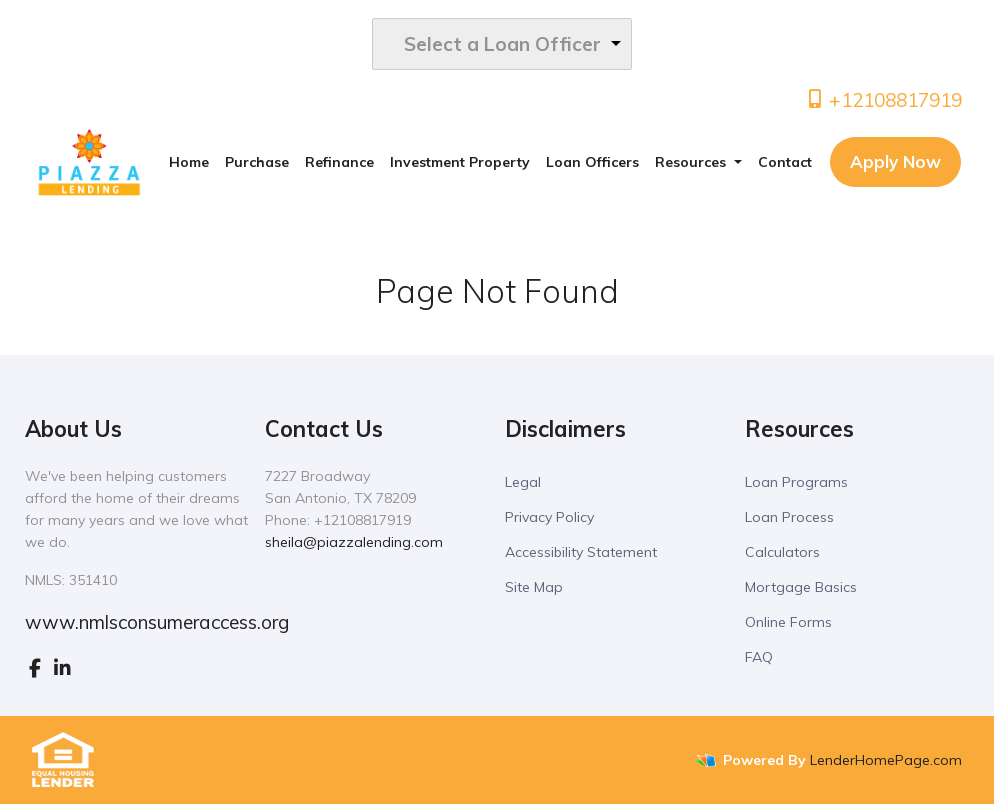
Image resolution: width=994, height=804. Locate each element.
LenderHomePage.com (886, 760)
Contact (785, 162)
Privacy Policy (549, 517)
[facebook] (35, 668)
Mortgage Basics (801, 587)
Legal (523, 482)
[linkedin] (62, 668)
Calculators (782, 552)
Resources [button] (692, 162)
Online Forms (788, 622)
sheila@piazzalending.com (354, 542)
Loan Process (789, 517)
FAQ (759, 657)
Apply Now (895, 161)
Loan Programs (796, 482)
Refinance (339, 162)
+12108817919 (883, 100)
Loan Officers (592, 162)
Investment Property (460, 162)
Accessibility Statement (581, 552)
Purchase (257, 162)
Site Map (534, 587)
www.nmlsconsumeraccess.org (157, 622)
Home (189, 162)
